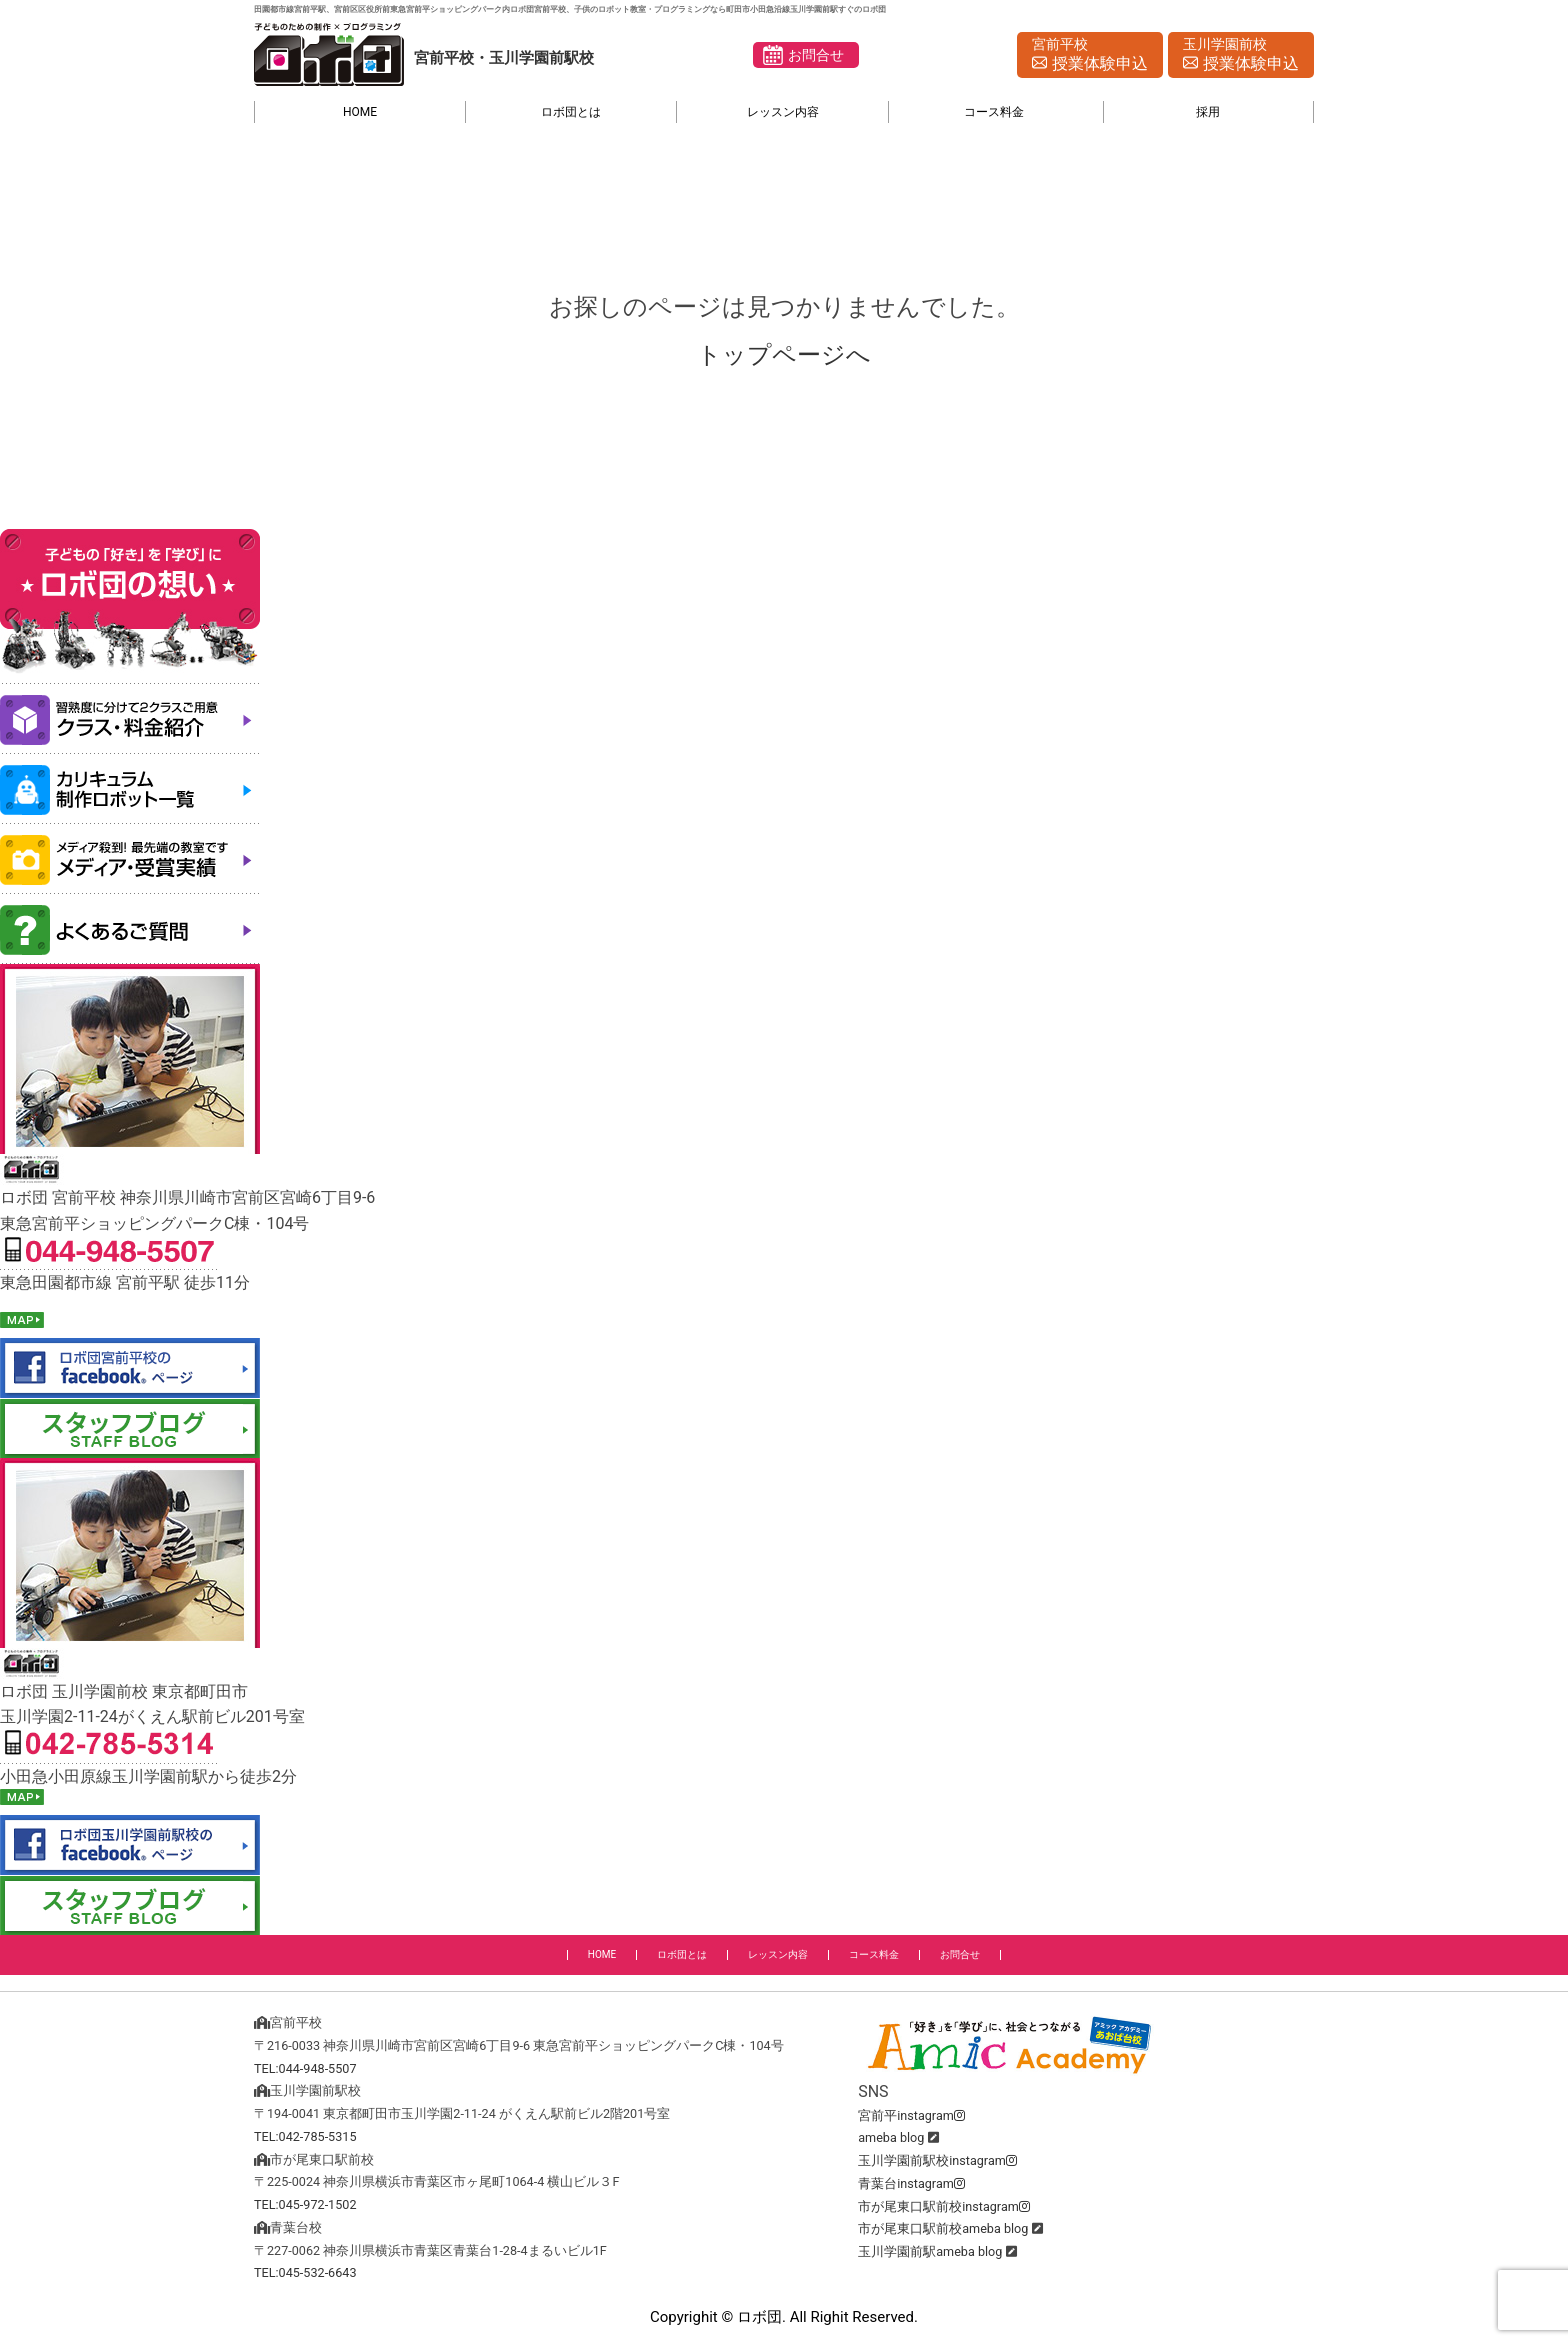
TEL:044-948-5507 (305, 2068)
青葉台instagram (911, 2183)
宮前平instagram (911, 2115)
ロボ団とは (571, 112)
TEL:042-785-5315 (305, 2136)
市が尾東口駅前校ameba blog (943, 2228)
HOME (360, 112)
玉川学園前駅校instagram (937, 2160)
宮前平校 (1090, 56)
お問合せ (816, 55)
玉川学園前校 (1241, 56)
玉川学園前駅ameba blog (930, 2251)
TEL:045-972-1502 (305, 2204)
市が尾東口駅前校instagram (944, 2206)
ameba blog (891, 2137)
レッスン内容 (783, 112)
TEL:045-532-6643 (305, 2272)
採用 (1208, 112)
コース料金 (994, 112)
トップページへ (784, 355)
